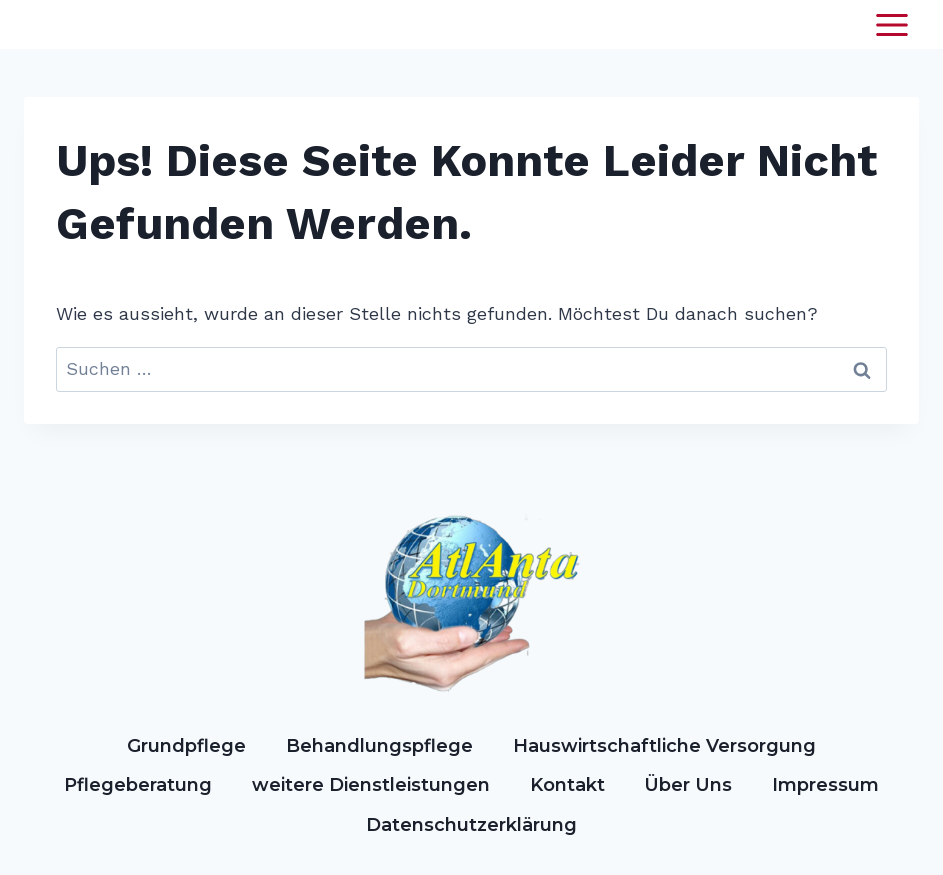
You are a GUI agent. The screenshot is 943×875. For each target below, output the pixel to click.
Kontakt (567, 785)
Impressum (825, 785)
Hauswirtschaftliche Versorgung (664, 746)
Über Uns (688, 785)
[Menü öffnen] (891, 24)
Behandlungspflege (379, 746)
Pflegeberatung (138, 785)
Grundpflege (186, 746)
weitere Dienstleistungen (371, 785)
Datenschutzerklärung (471, 825)
